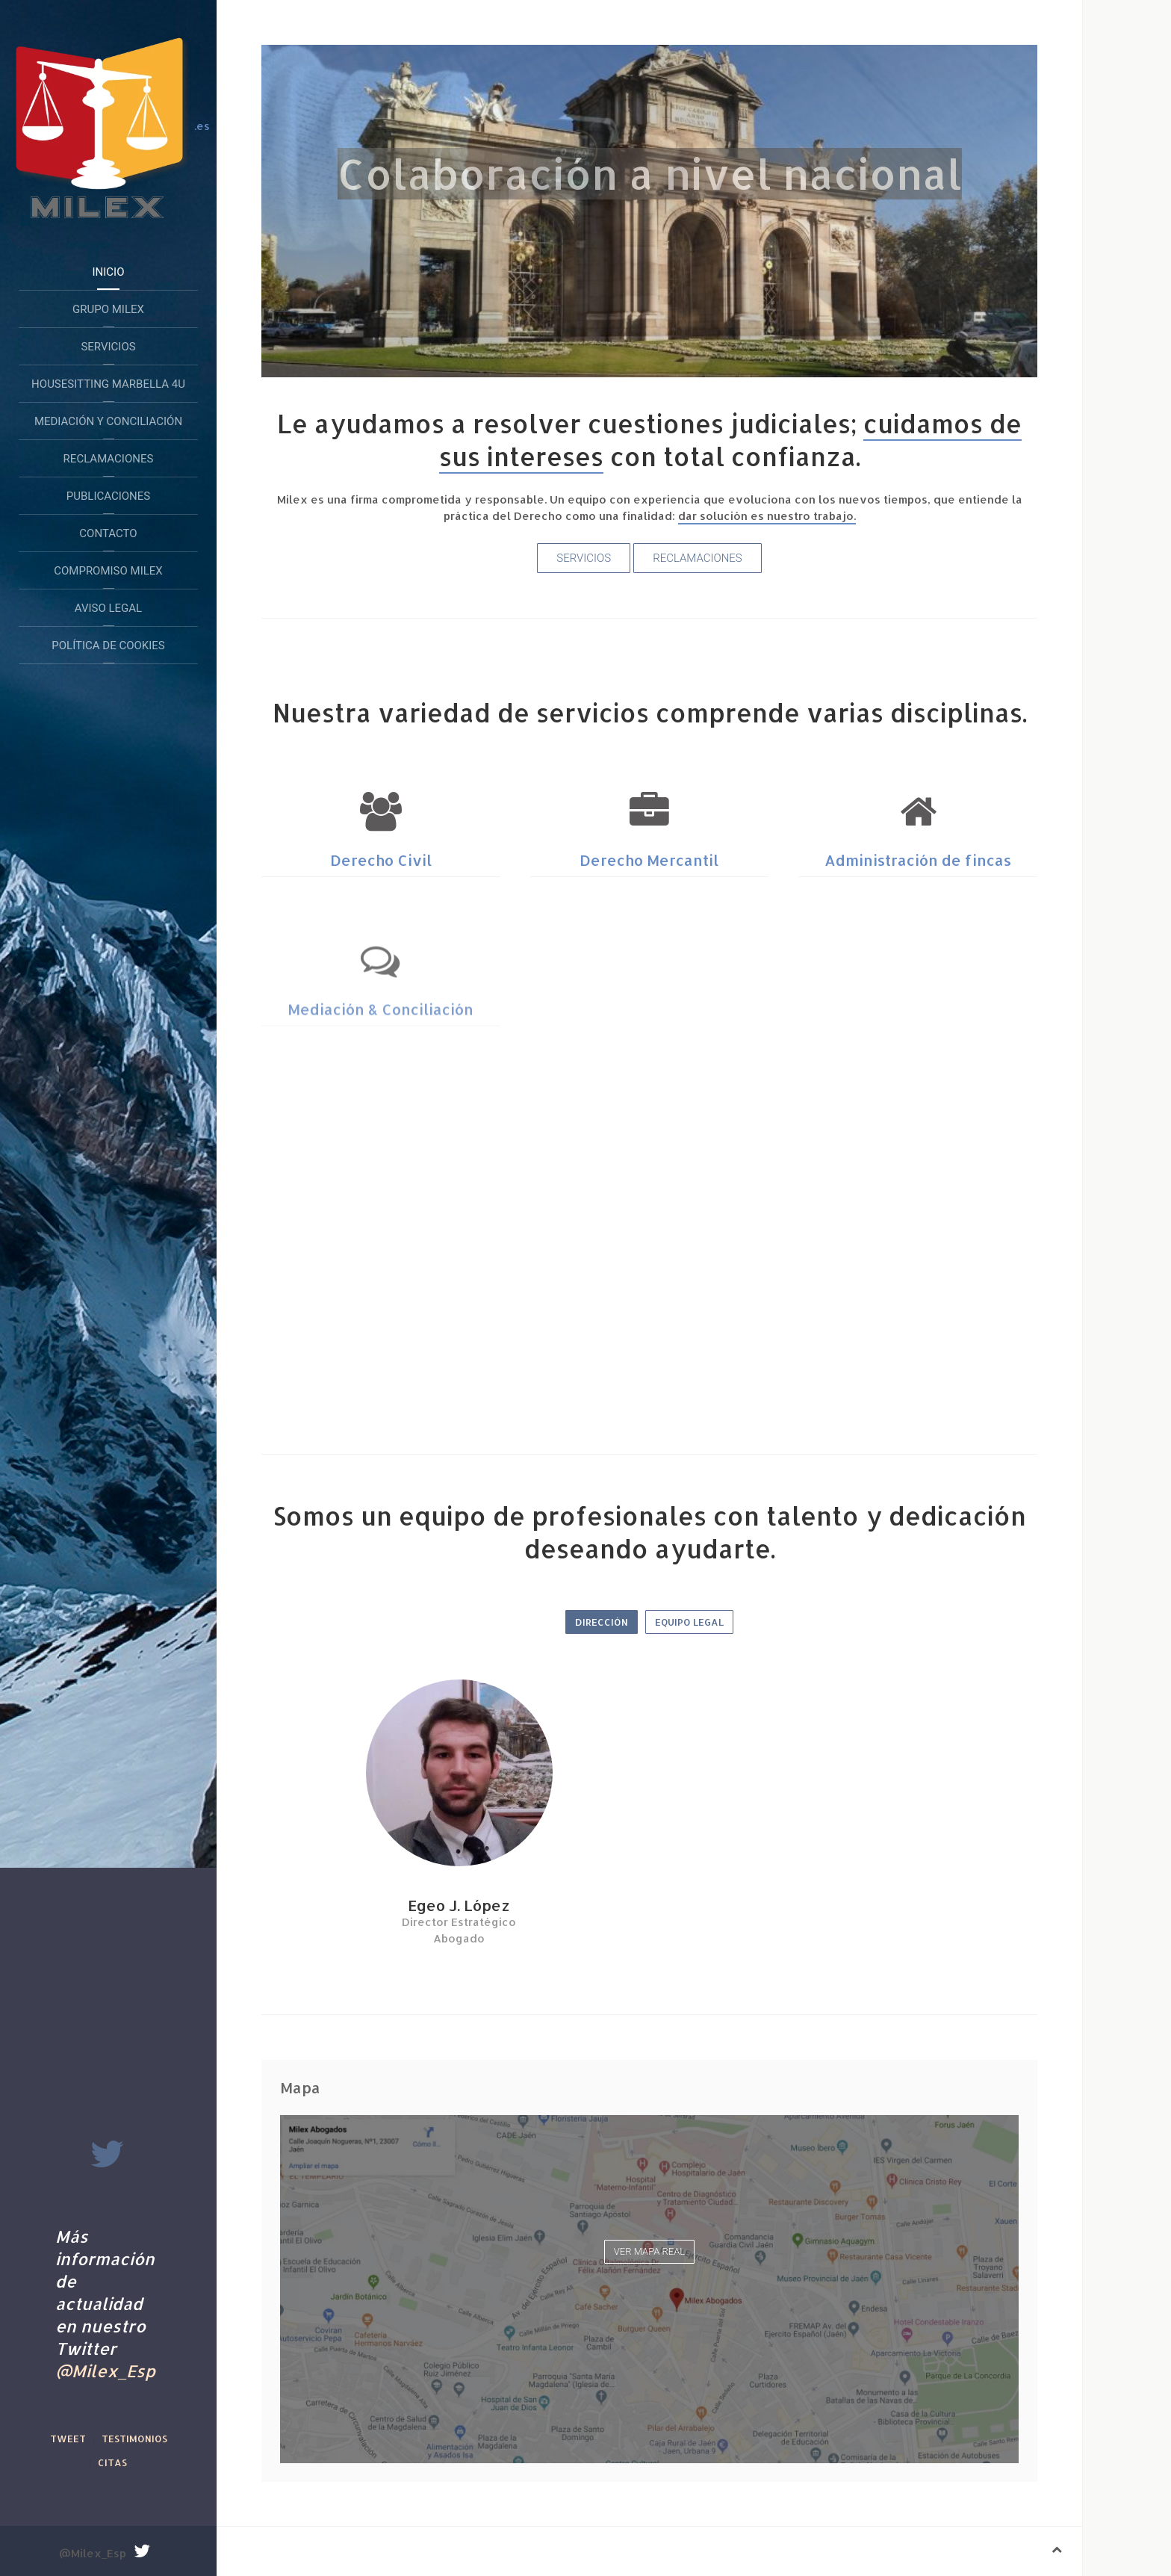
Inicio (108, 272)
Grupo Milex (108, 309)
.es (108, 126)
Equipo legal (689, 1622)
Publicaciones (108, 496)
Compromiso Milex (108, 571)
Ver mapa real (649, 2251)
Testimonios (134, 2439)
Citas (112, 2462)
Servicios (108, 346)
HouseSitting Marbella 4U (108, 384)
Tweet (68, 2439)
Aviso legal (108, 608)
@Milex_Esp (105, 2370)
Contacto (108, 533)
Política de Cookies (108, 645)
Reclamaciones (108, 458)
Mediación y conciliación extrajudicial (108, 427)
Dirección (601, 1622)
